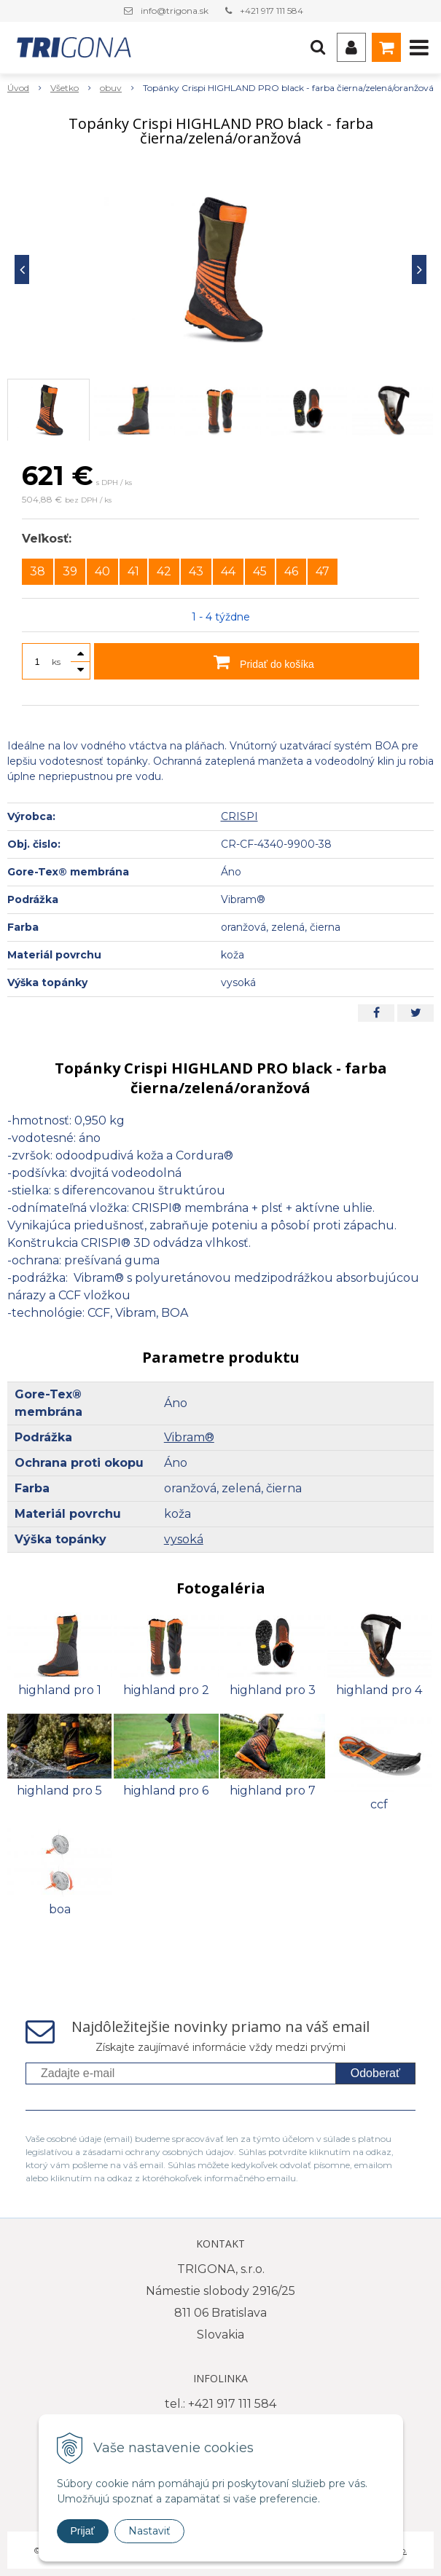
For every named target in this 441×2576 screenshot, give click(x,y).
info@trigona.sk (174, 10)
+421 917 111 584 (271, 10)
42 (164, 571)
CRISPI (239, 816)
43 (196, 571)
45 (260, 571)
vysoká (183, 1539)
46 (291, 571)
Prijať (83, 2531)
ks (56, 661)
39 (70, 571)
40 (102, 571)
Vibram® (189, 1437)
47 (322, 571)
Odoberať (375, 2073)
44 (228, 571)
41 (133, 571)
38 (37, 571)
